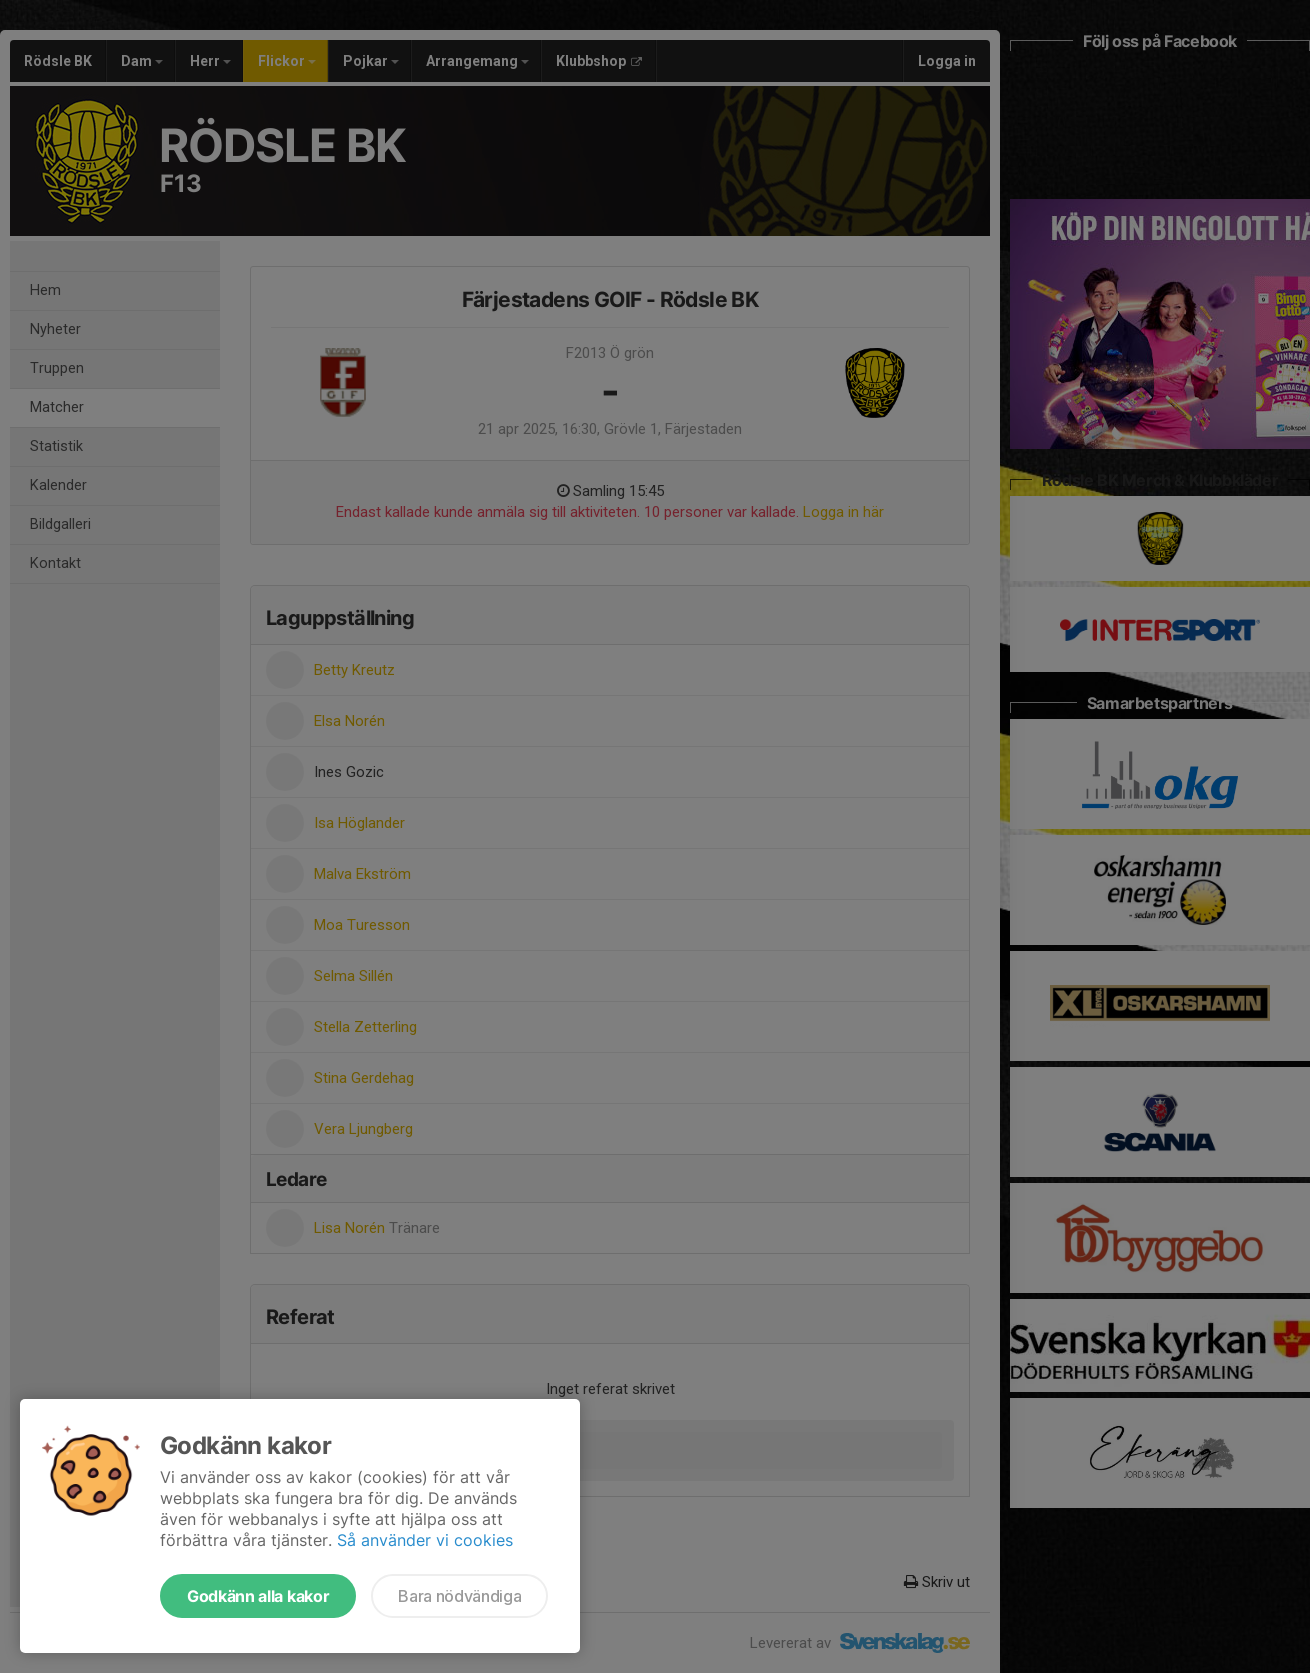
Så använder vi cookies (425, 1540)
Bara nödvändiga (459, 1596)
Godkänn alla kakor (258, 1596)
